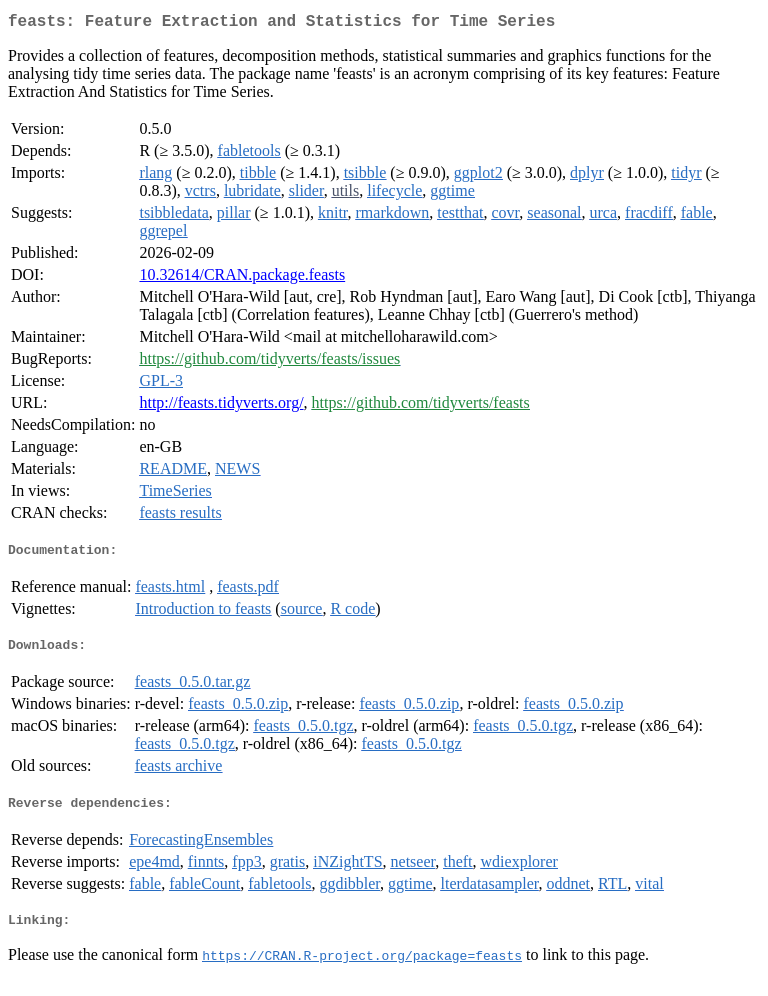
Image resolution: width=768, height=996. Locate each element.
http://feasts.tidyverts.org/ (221, 406)
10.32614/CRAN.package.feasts (242, 278)
